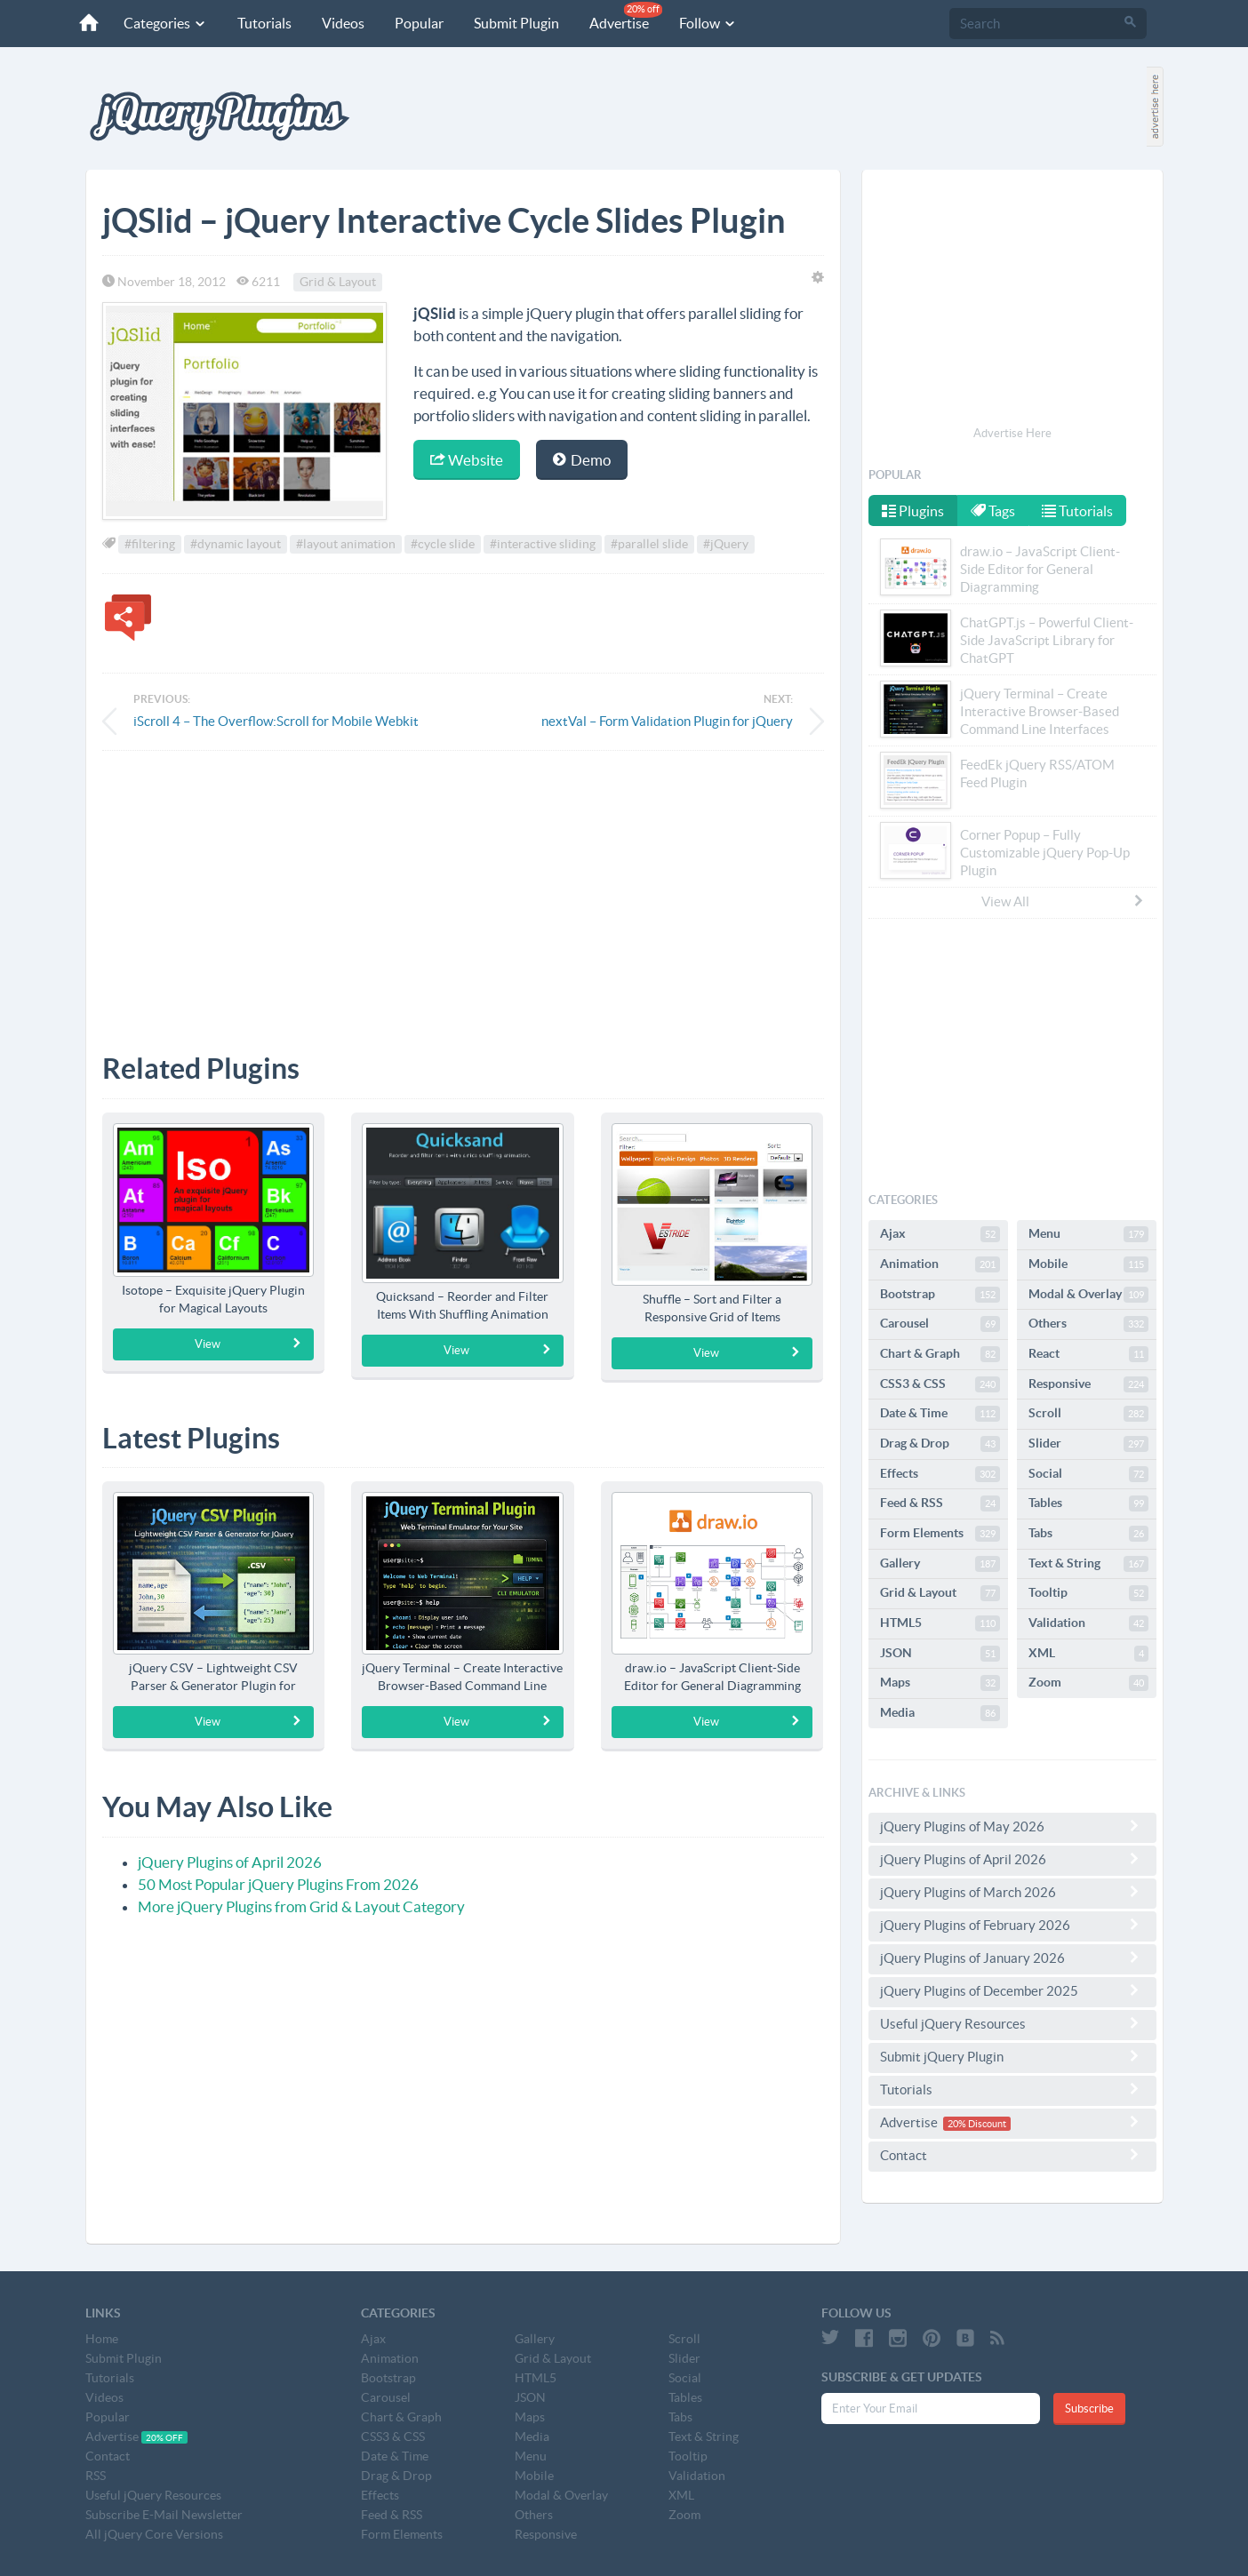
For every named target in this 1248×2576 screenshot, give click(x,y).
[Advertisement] (463, 888)
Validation (1088, 1623)
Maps (940, 1683)
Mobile (1088, 1264)
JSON (940, 1654)
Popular (416, 23)
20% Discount (977, 2123)
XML (1088, 1654)
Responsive (1088, 1384)
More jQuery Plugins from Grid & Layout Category (301, 1906)
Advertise (623, 16)
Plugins (913, 511)
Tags (994, 511)
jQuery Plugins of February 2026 (1012, 1925)
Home (101, 2339)
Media (940, 1713)
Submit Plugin (513, 23)
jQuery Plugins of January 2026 (1012, 1958)
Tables (1088, 1503)
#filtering (149, 544)
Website (466, 459)
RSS (95, 2475)
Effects (940, 1474)
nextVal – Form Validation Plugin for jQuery (667, 721)
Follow (705, 23)
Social (1088, 1474)
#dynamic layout (235, 544)
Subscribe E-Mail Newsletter (164, 2515)
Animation (940, 1264)
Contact (1012, 2155)
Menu (1088, 1234)
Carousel (940, 1324)
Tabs (1088, 1534)
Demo (582, 459)
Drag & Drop (940, 1444)
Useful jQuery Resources (1012, 2023)
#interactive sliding (543, 544)
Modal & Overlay (1088, 1295)
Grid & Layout (338, 282)
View (248, 1343)
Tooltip (1088, 1593)
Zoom (1088, 1683)
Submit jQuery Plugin (1012, 2056)
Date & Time (940, 1414)
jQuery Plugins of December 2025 (1012, 1990)
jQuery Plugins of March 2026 (1012, 1892)
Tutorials (262, 23)
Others (1088, 1324)
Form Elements (940, 1534)
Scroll (1088, 1414)
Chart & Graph (940, 1354)
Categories (162, 23)
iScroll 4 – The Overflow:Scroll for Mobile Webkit (276, 721)
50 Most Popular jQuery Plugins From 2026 (278, 1884)
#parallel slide (649, 544)
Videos (340, 23)
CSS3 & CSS (940, 1384)
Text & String (1088, 1564)
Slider (1088, 1444)
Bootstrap (940, 1295)
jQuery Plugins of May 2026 (1012, 1826)
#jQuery (725, 544)
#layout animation (346, 544)
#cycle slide (443, 544)
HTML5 (940, 1623)
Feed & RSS (940, 1503)
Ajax (940, 1234)
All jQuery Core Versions (154, 2534)
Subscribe (1089, 2408)
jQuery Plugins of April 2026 (230, 1862)
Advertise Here (1012, 433)
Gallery (940, 1564)
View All (1063, 901)
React (1088, 1354)
